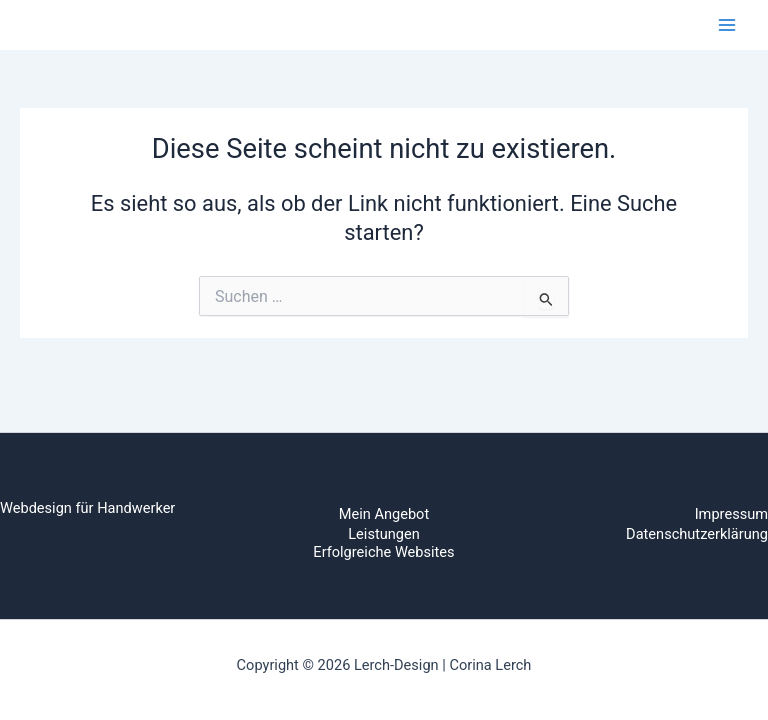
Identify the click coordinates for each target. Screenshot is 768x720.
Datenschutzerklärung (697, 534)
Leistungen (383, 534)
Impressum (731, 514)
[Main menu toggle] (727, 25)
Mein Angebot (384, 514)
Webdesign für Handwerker (87, 508)
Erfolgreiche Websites (383, 552)
